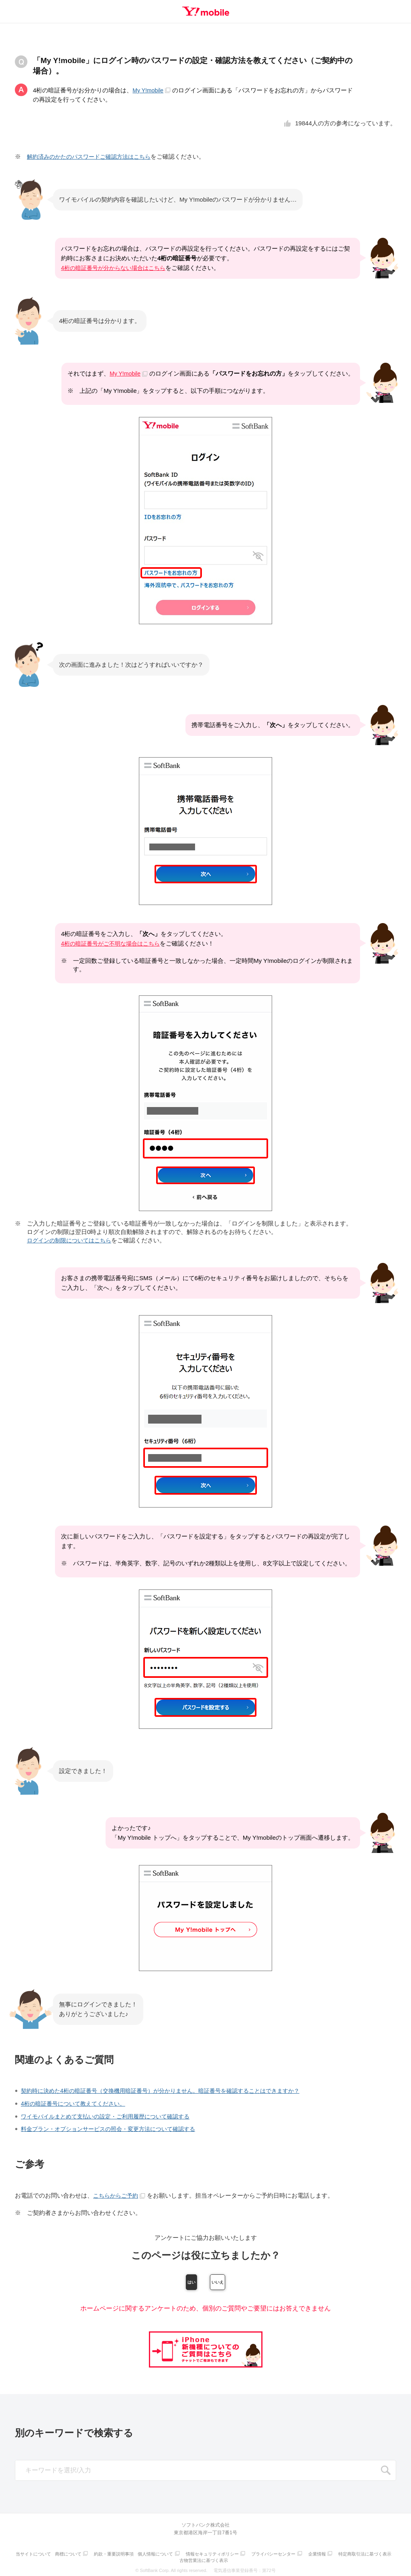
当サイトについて (57, 2554)
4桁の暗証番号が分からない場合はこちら (117, 267)
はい (162, 2281)
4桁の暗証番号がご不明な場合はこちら (114, 943)
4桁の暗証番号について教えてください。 (76, 2102)
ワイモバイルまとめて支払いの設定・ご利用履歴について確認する (111, 2115)
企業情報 (353, 2554)
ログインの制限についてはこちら (72, 1240)
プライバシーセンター (308, 2554)
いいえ (248, 2281)
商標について (94, 2554)
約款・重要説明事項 (142, 2554)
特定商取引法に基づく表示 (178, 2559)
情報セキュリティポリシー (244, 2554)
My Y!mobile (152, 90)
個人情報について (185, 2554)
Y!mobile (205, 11)
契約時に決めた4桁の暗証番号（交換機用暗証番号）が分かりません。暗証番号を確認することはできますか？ (170, 2090)
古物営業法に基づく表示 (235, 2559)
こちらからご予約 (121, 2194)
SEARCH (386, 2472)
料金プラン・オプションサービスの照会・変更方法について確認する (114, 2127)
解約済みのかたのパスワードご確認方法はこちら (93, 156)
